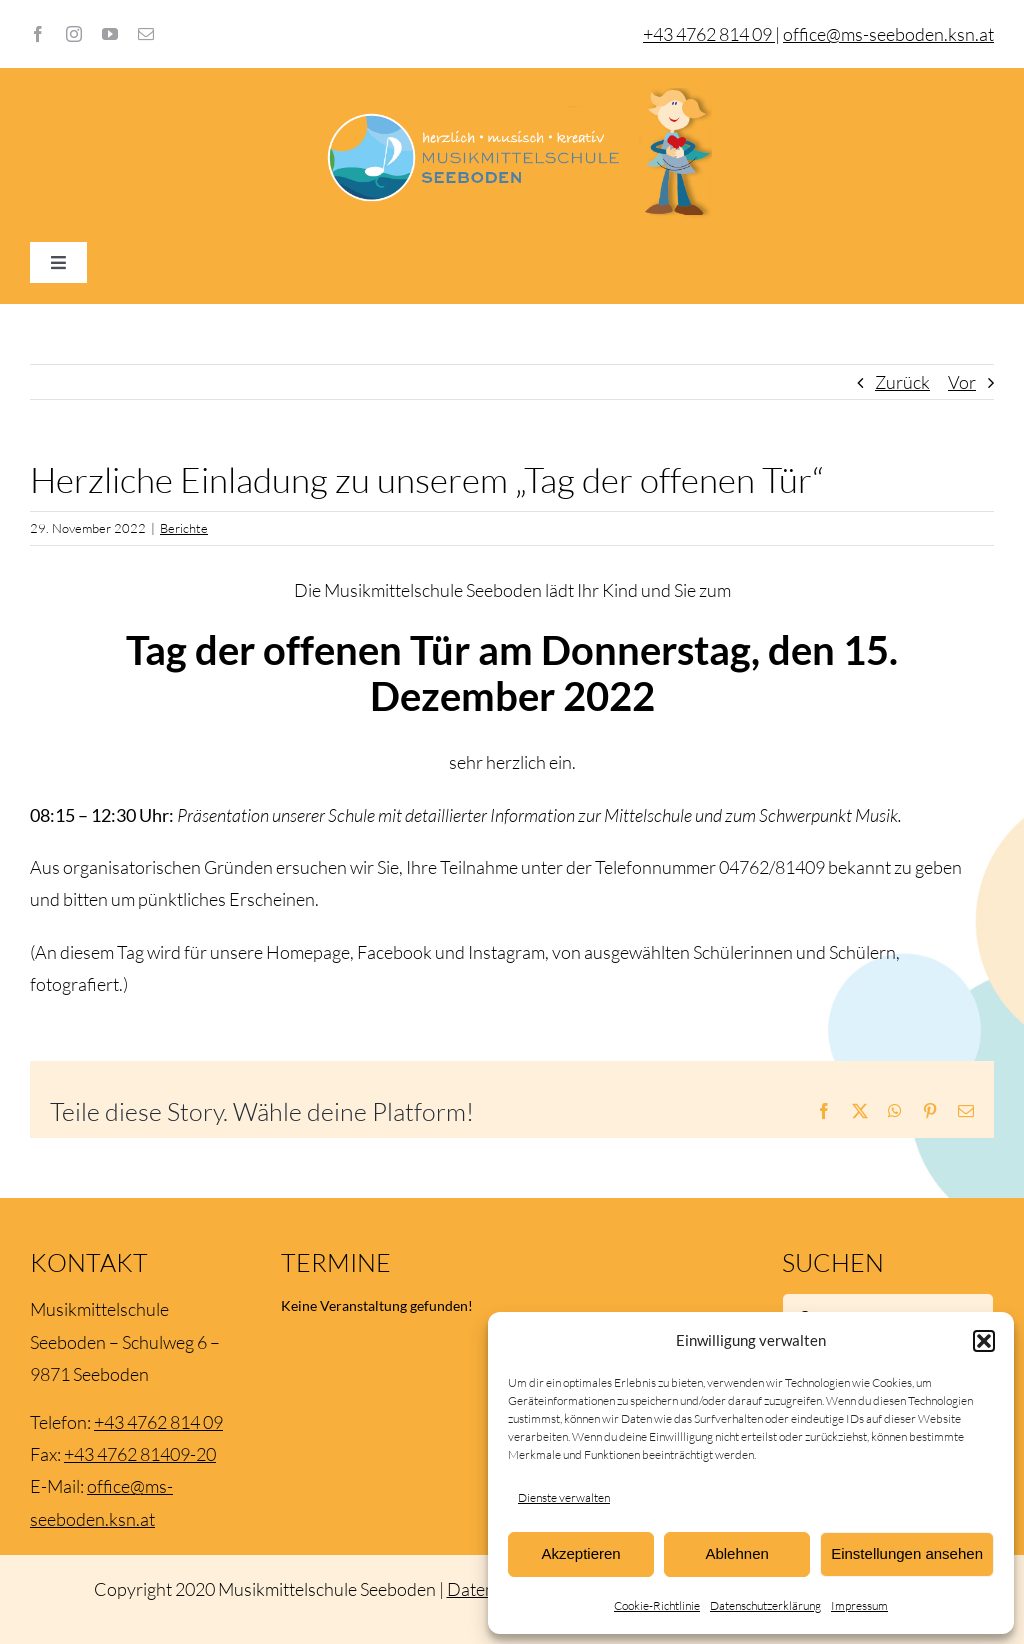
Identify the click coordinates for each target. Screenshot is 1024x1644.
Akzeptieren (580, 1553)
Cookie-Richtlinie (657, 1605)
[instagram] (74, 34)
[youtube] (110, 34)
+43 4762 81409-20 (140, 1454)
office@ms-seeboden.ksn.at (888, 34)
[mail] (146, 34)
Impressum (859, 1605)
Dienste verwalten (564, 1497)
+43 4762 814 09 (158, 1422)
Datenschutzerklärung (765, 1605)
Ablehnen (736, 1553)
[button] (984, 1341)
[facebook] (38, 34)
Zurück (902, 382)
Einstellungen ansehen (907, 1553)
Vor (962, 382)
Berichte (184, 528)
